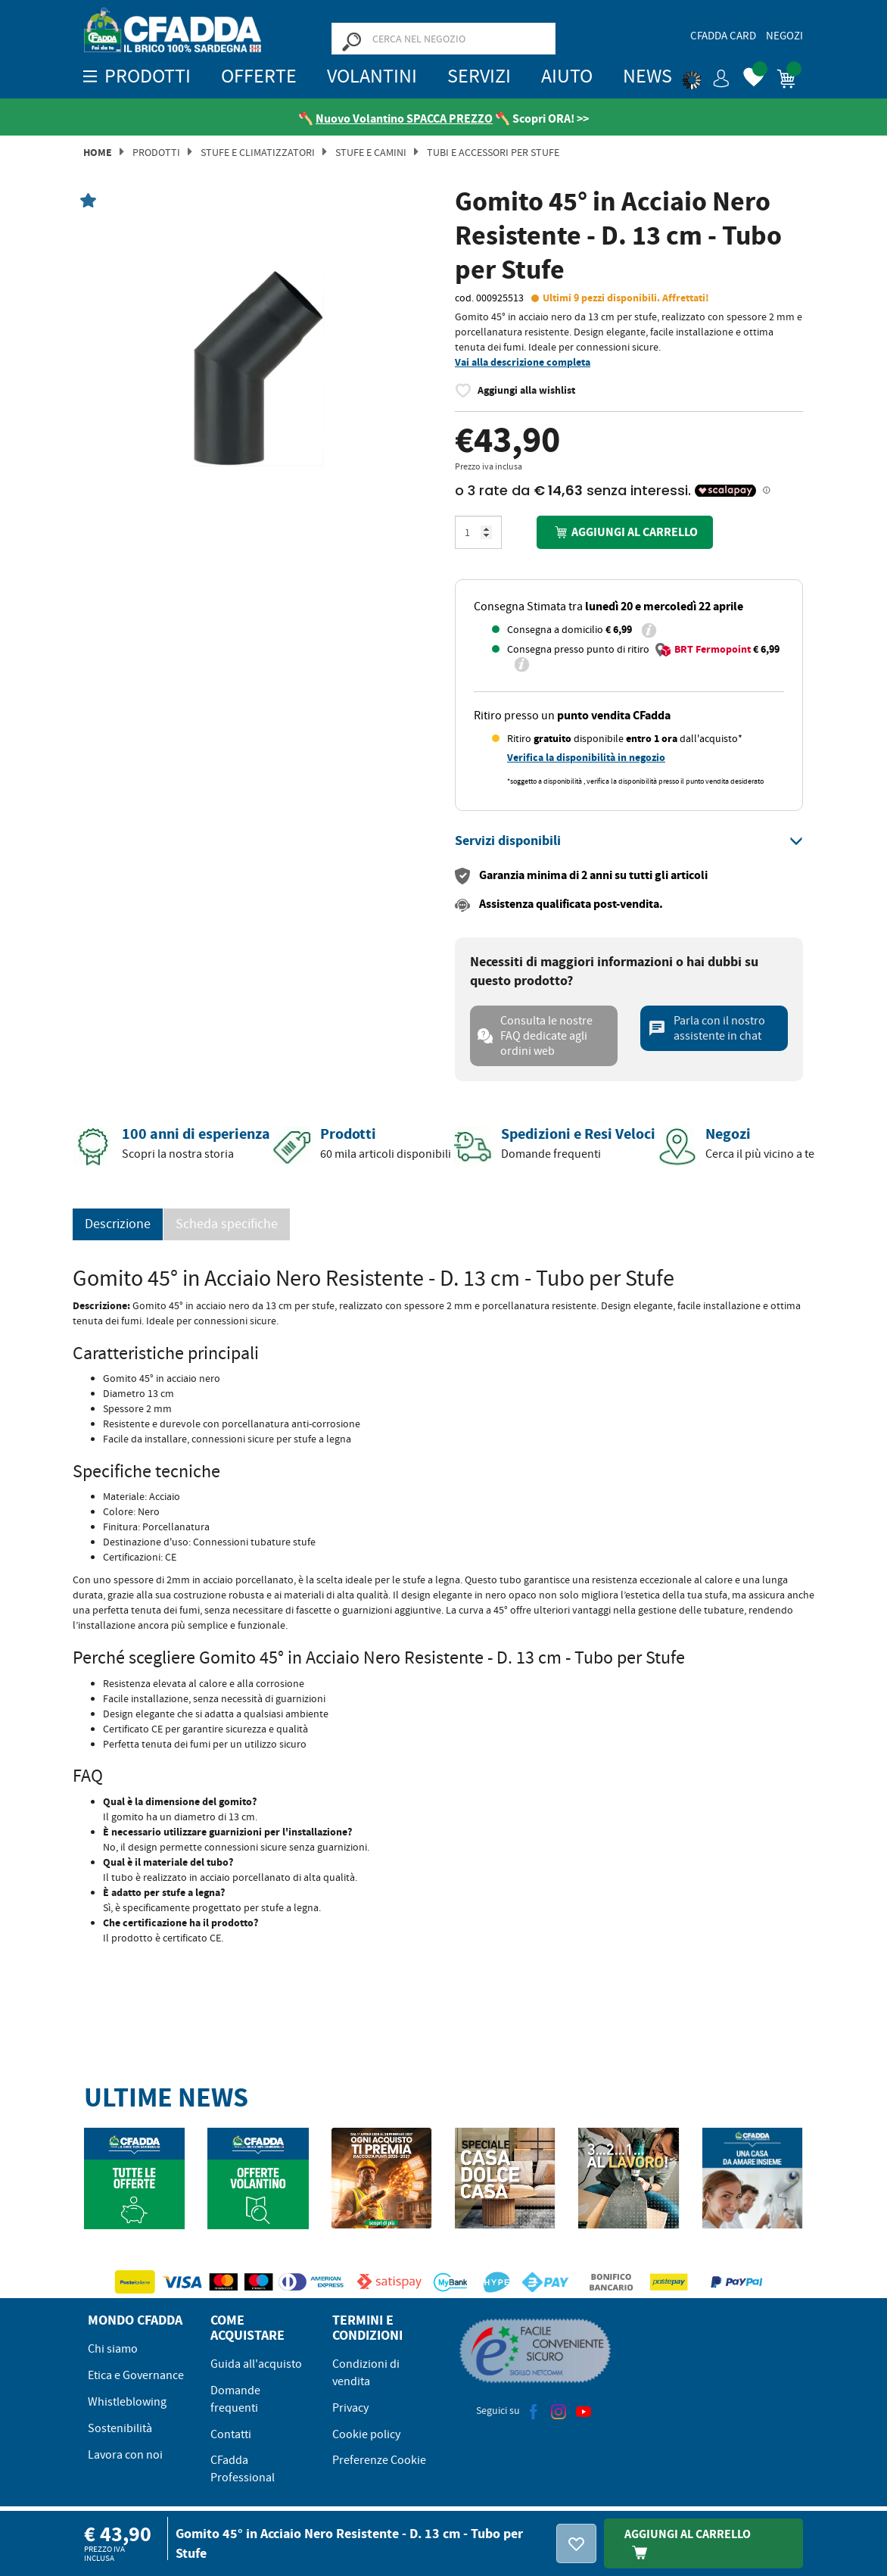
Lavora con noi (125, 2454)
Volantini (372, 76)
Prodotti (156, 152)
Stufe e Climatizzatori (258, 152)
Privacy (350, 2407)
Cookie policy (366, 2434)
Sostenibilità (120, 2428)
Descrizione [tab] (118, 1224)
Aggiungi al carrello (624, 532)
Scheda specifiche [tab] (227, 1224)
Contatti (230, 2434)
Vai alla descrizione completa (522, 362)
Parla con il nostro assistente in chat (706, 1028)
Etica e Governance (136, 2375)
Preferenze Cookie (379, 2460)
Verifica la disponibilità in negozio (586, 757)
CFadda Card (723, 35)
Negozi (784, 35)
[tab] (629, 841)
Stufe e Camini (370, 152)
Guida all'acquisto (256, 2364)
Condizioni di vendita (366, 2372)
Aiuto (567, 76)
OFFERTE (259, 76)
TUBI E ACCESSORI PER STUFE (493, 152)
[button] (706, 76)
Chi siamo (113, 2348)
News (647, 76)
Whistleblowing (127, 2401)
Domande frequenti (235, 2399)
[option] (258, 368)
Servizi (479, 76)
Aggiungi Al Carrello (687, 2542)
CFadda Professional (242, 2469)
